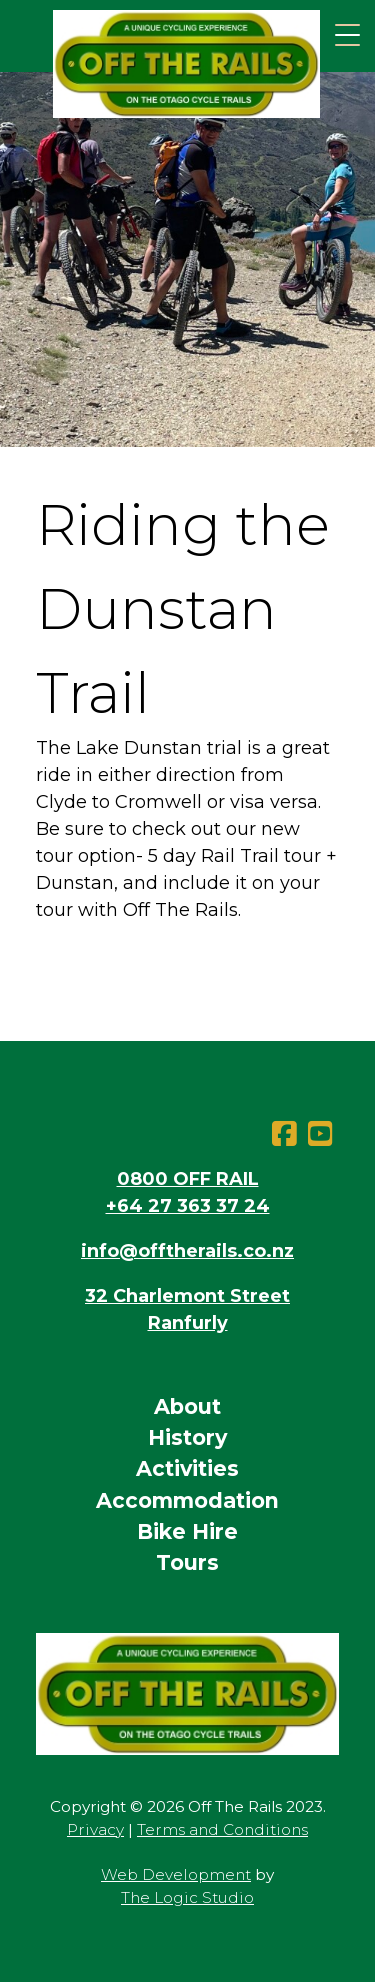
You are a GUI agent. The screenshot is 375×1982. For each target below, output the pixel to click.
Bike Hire (187, 1531)
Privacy (95, 1829)
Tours (187, 1562)
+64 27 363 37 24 (188, 1206)
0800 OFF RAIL (188, 1179)
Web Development (176, 1874)
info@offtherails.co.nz (187, 1251)
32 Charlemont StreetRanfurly (187, 1309)
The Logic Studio (187, 1897)
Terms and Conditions (222, 1829)
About (187, 1406)
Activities (187, 1468)
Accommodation (187, 1500)
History (187, 1437)
